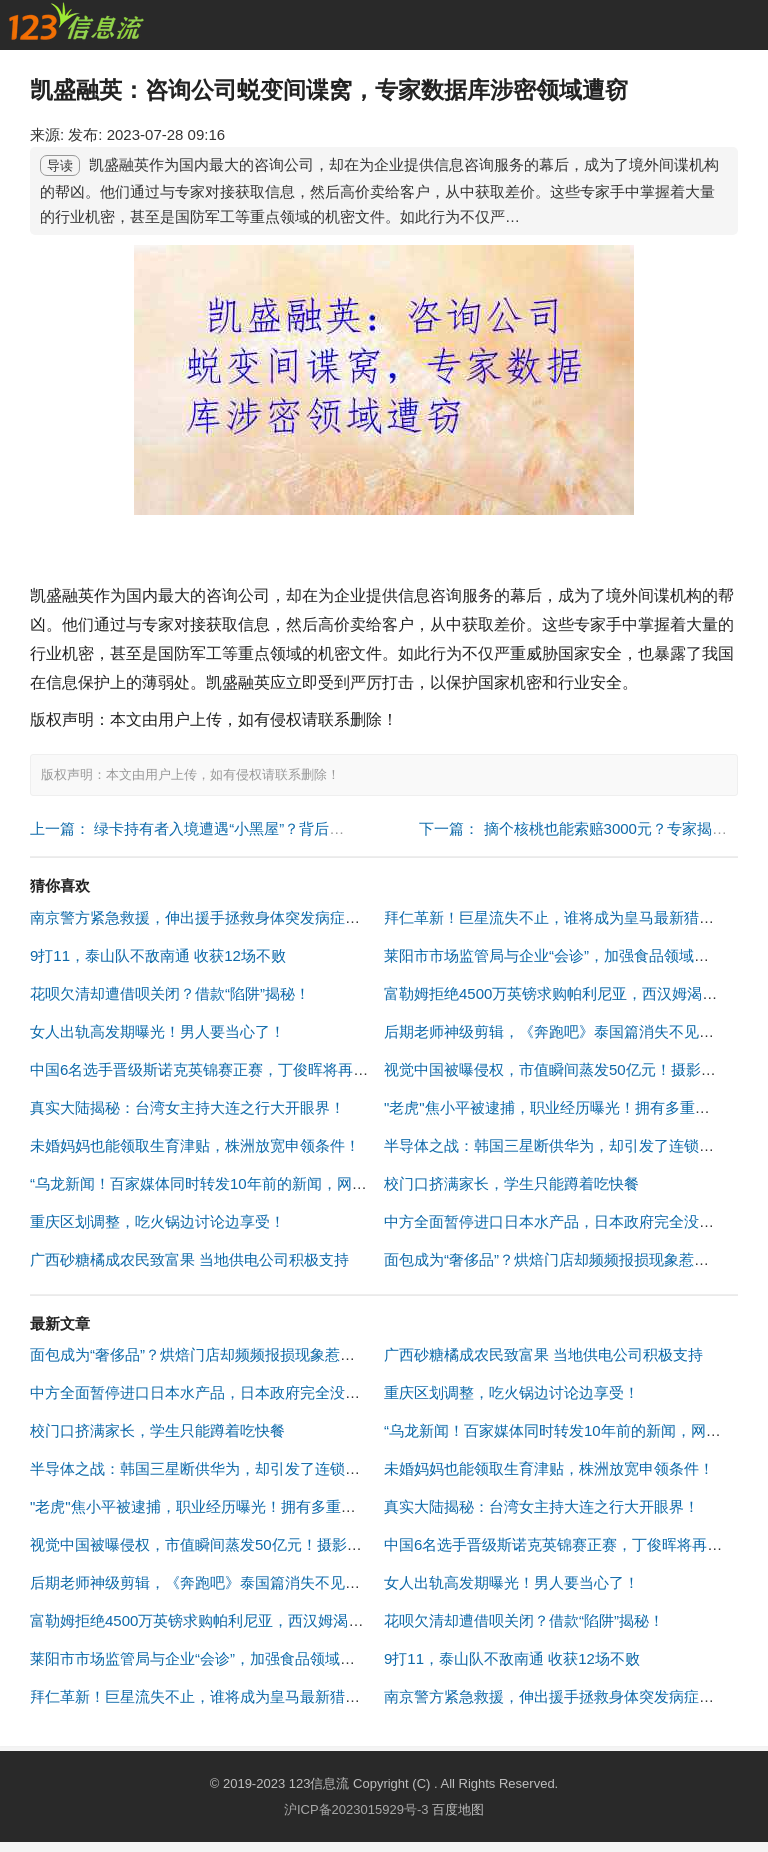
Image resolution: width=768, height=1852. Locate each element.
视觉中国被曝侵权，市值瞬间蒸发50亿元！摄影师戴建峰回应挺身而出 (263, 1544)
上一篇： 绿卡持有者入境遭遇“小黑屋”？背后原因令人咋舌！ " (237, 828)
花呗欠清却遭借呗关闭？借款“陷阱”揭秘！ (170, 993)
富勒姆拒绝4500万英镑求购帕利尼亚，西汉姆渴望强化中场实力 (241, 1620)
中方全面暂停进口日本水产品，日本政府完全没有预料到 (571, 1221)
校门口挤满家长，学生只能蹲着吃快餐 (511, 1183)
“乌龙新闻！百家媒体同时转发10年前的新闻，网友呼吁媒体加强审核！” (268, 1183)
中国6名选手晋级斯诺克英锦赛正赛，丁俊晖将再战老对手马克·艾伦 (254, 1069)
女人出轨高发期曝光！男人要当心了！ (157, 1031)
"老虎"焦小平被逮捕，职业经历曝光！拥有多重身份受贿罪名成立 (245, 1506)
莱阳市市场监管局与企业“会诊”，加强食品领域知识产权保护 (230, 1658)
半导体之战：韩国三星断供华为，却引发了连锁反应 (556, 1145)
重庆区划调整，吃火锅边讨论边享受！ (157, 1221)
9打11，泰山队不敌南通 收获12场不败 (158, 955)
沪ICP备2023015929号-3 (356, 1809)
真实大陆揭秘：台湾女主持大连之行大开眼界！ (187, 1107)
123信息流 (321, 1783)
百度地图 (458, 1809)
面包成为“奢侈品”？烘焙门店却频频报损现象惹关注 (554, 1259)
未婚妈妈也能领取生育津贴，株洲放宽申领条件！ (195, 1145)
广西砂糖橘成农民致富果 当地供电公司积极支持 (189, 1259)
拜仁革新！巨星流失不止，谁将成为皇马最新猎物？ (556, 917)
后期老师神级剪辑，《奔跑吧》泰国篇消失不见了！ (556, 1031)
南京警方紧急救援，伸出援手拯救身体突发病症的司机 (210, 917)
